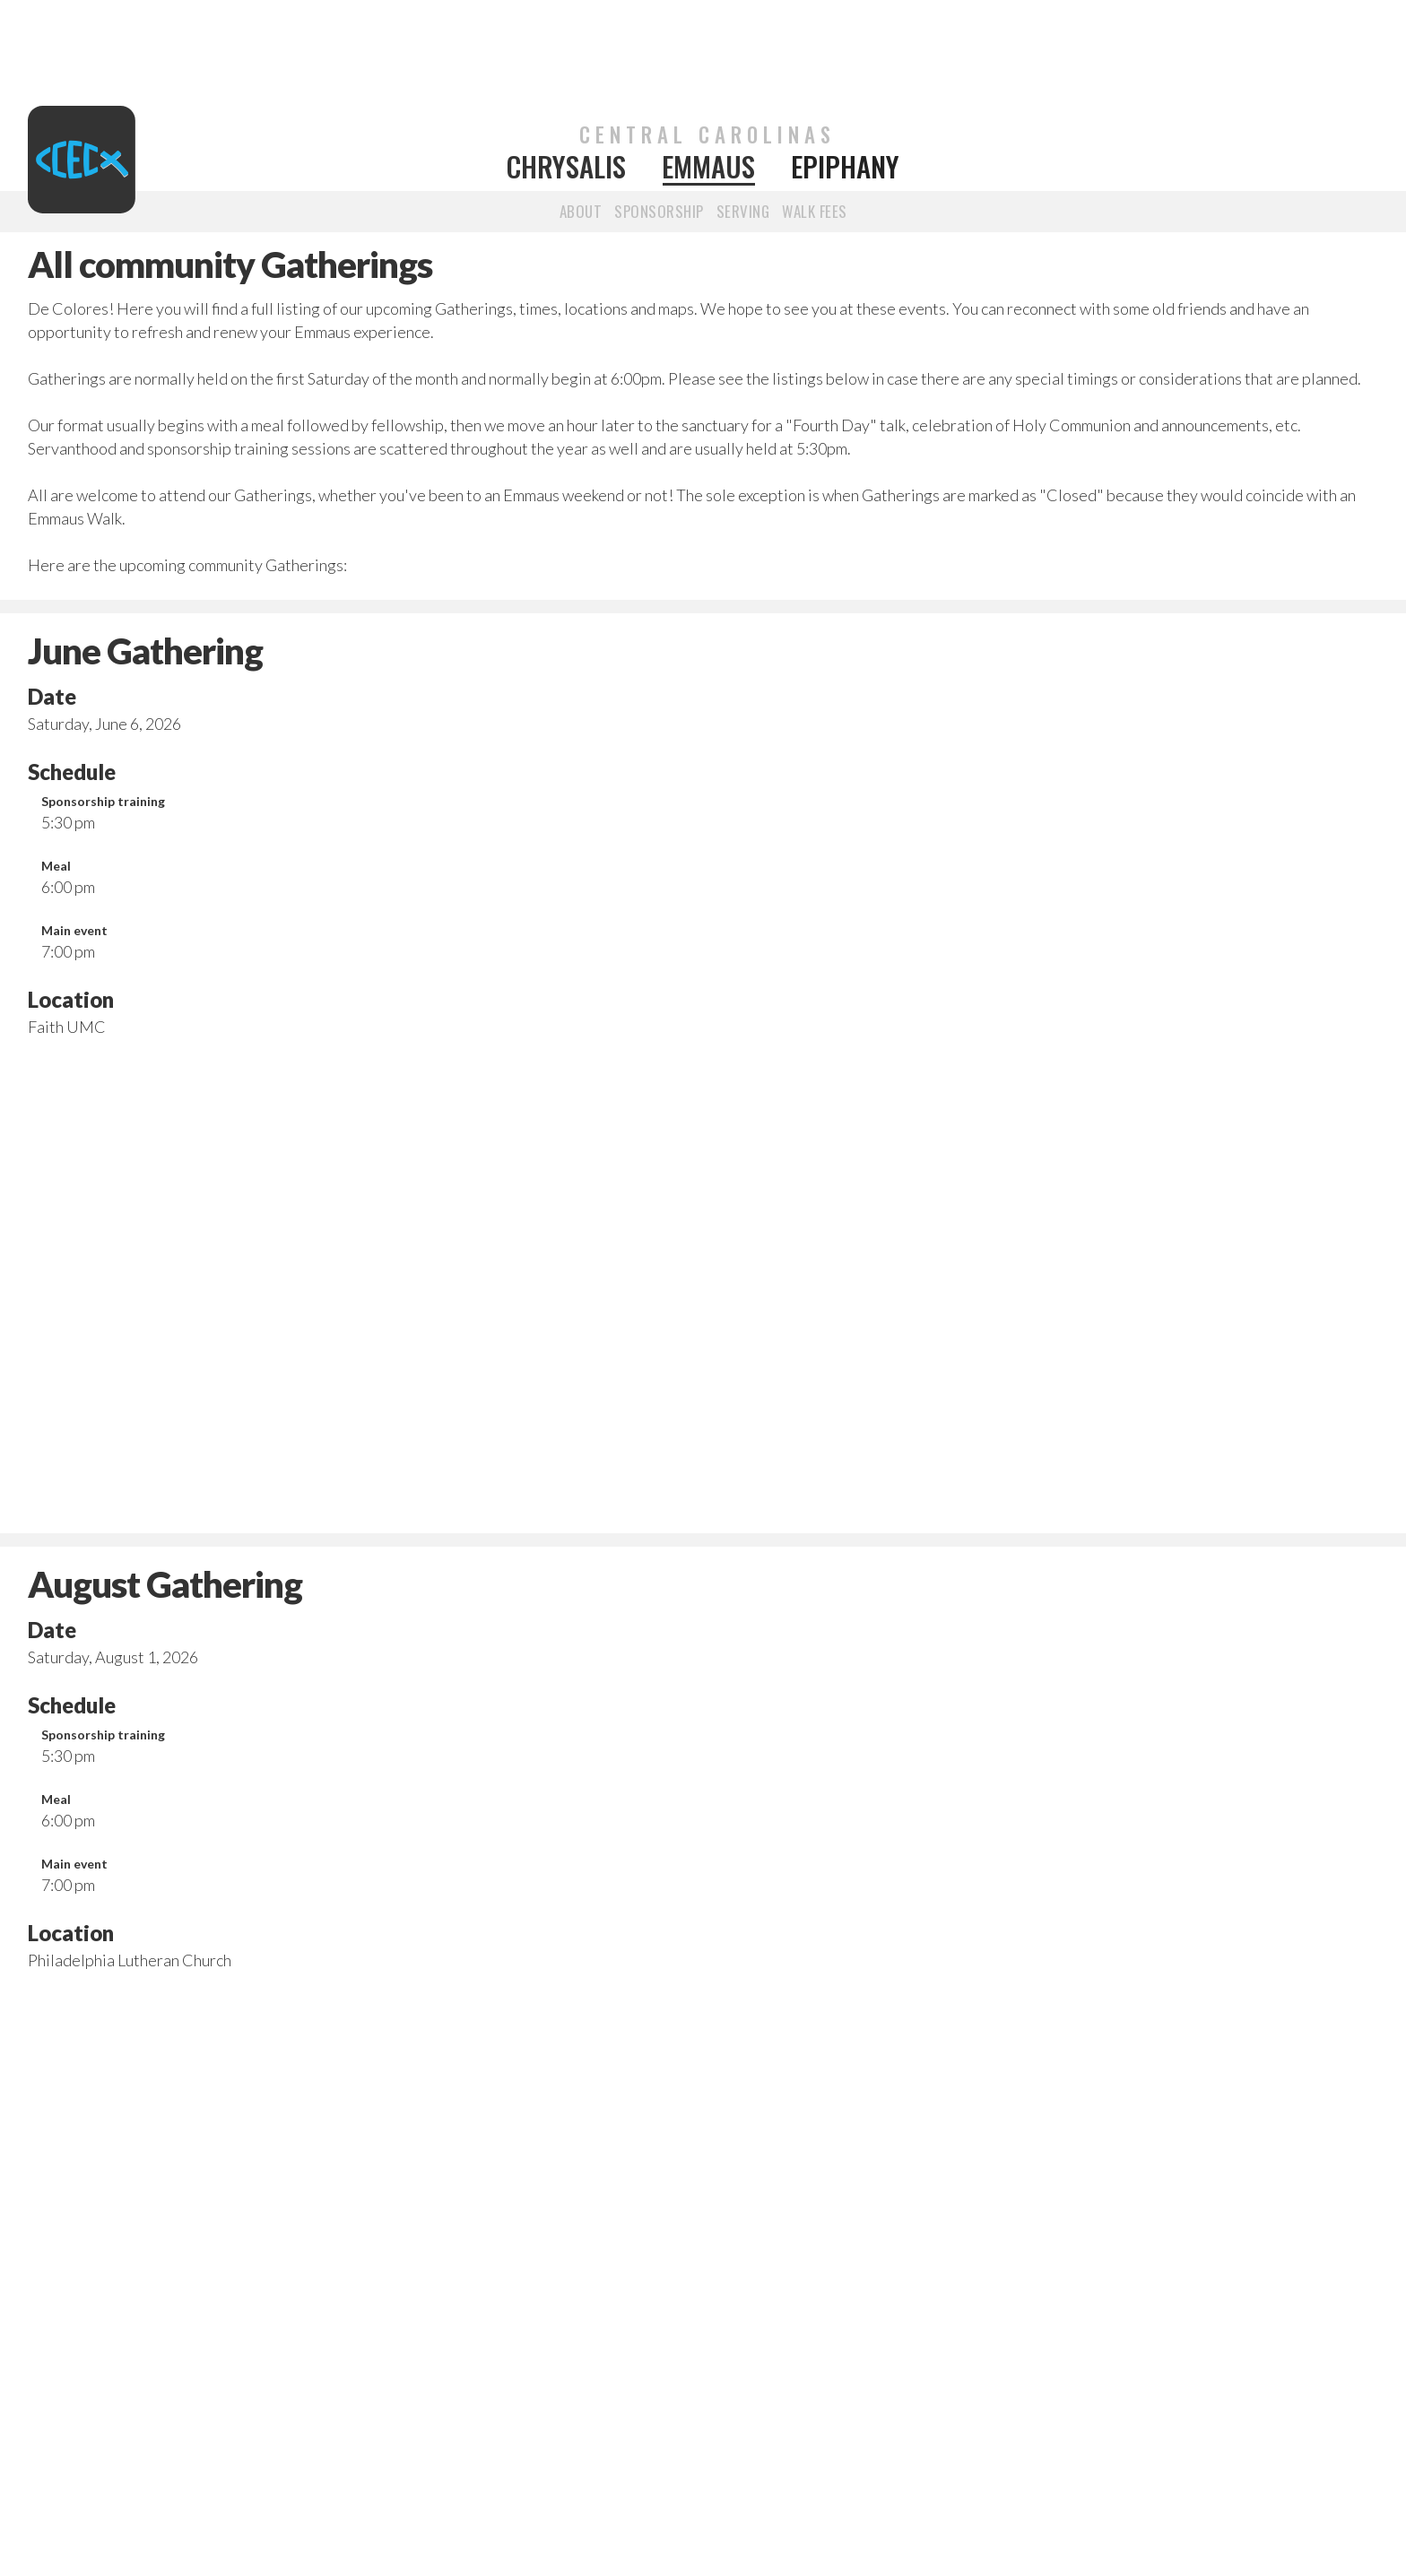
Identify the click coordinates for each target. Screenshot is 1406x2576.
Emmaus (708, 166)
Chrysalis (566, 166)
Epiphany (845, 166)
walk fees (814, 211)
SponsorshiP (659, 211)
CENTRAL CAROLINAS (707, 134)
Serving (743, 211)
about (581, 211)
